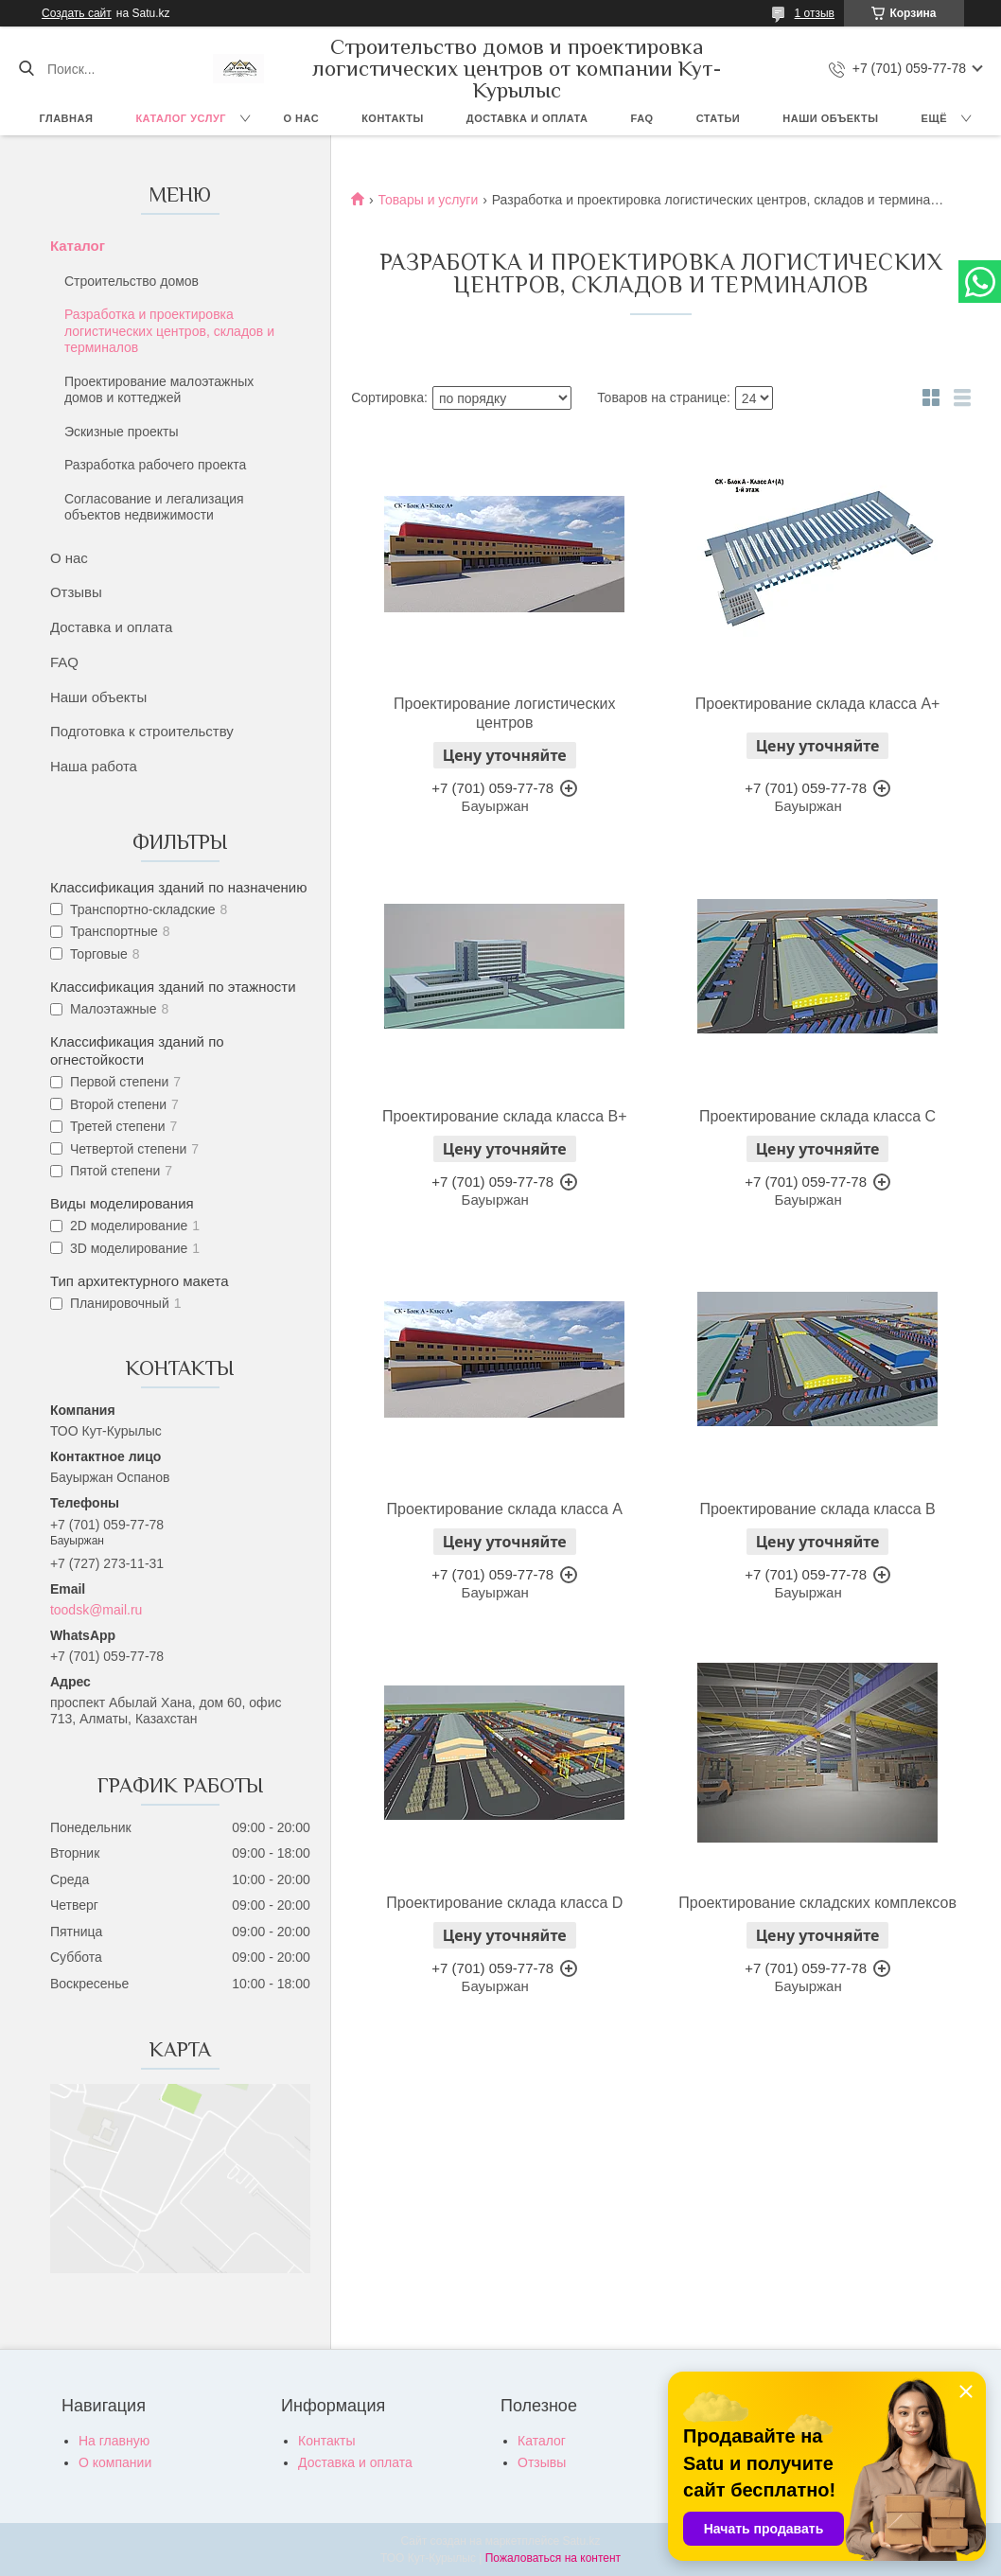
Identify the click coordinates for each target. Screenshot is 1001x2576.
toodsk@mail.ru (96, 1609)
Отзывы (76, 592)
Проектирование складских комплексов (817, 1903)
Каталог (77, 246)
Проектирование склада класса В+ (504, 1116)
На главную (114, 2440)
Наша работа (93, 766)
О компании (115, 2462)
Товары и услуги (428, 199)
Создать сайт (77, 13)
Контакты (392, 118)
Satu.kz (581, 2541)
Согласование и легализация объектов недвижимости (154, 507)
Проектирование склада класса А (505, 1509)
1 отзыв (814, 13)
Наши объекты (830, 118)
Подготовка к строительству (142, 731)
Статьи (718, 118)
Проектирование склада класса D (504, 1903)
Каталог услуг (180, 118)
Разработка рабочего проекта (155, 464)
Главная (67, 118)
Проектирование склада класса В (817, 1509)
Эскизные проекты (121, 431)
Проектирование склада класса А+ (817, 704)
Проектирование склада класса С (817, 1116)
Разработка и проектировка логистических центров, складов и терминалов (169, 331)
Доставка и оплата (527, 118)
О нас (301, 118)
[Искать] (26, 69)
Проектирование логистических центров (504, 713)
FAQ (642, 118)
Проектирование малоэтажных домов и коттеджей (159, 390)
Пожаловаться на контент (553, 2558)
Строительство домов (131, 281)
